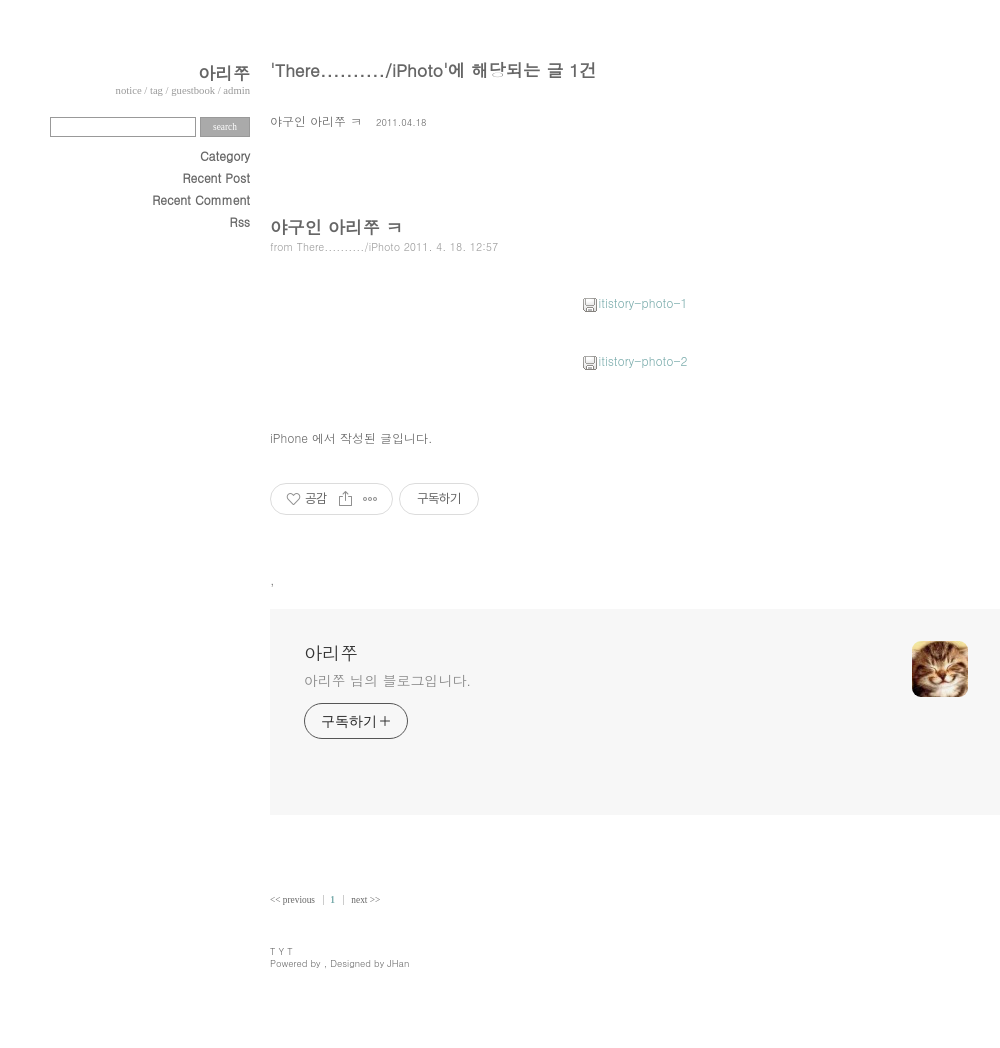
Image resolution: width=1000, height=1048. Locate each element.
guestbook (193, 90)
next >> (365, 900)
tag (156, 90)
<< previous (293, 900)
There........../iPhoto (348, 246)
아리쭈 (224, 72)
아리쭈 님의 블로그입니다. (387, 680)
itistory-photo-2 (634, 360)
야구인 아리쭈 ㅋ (316, 120)
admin (236, 90)
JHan (398, 963)
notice (129, 90)
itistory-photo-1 (634, 302)
